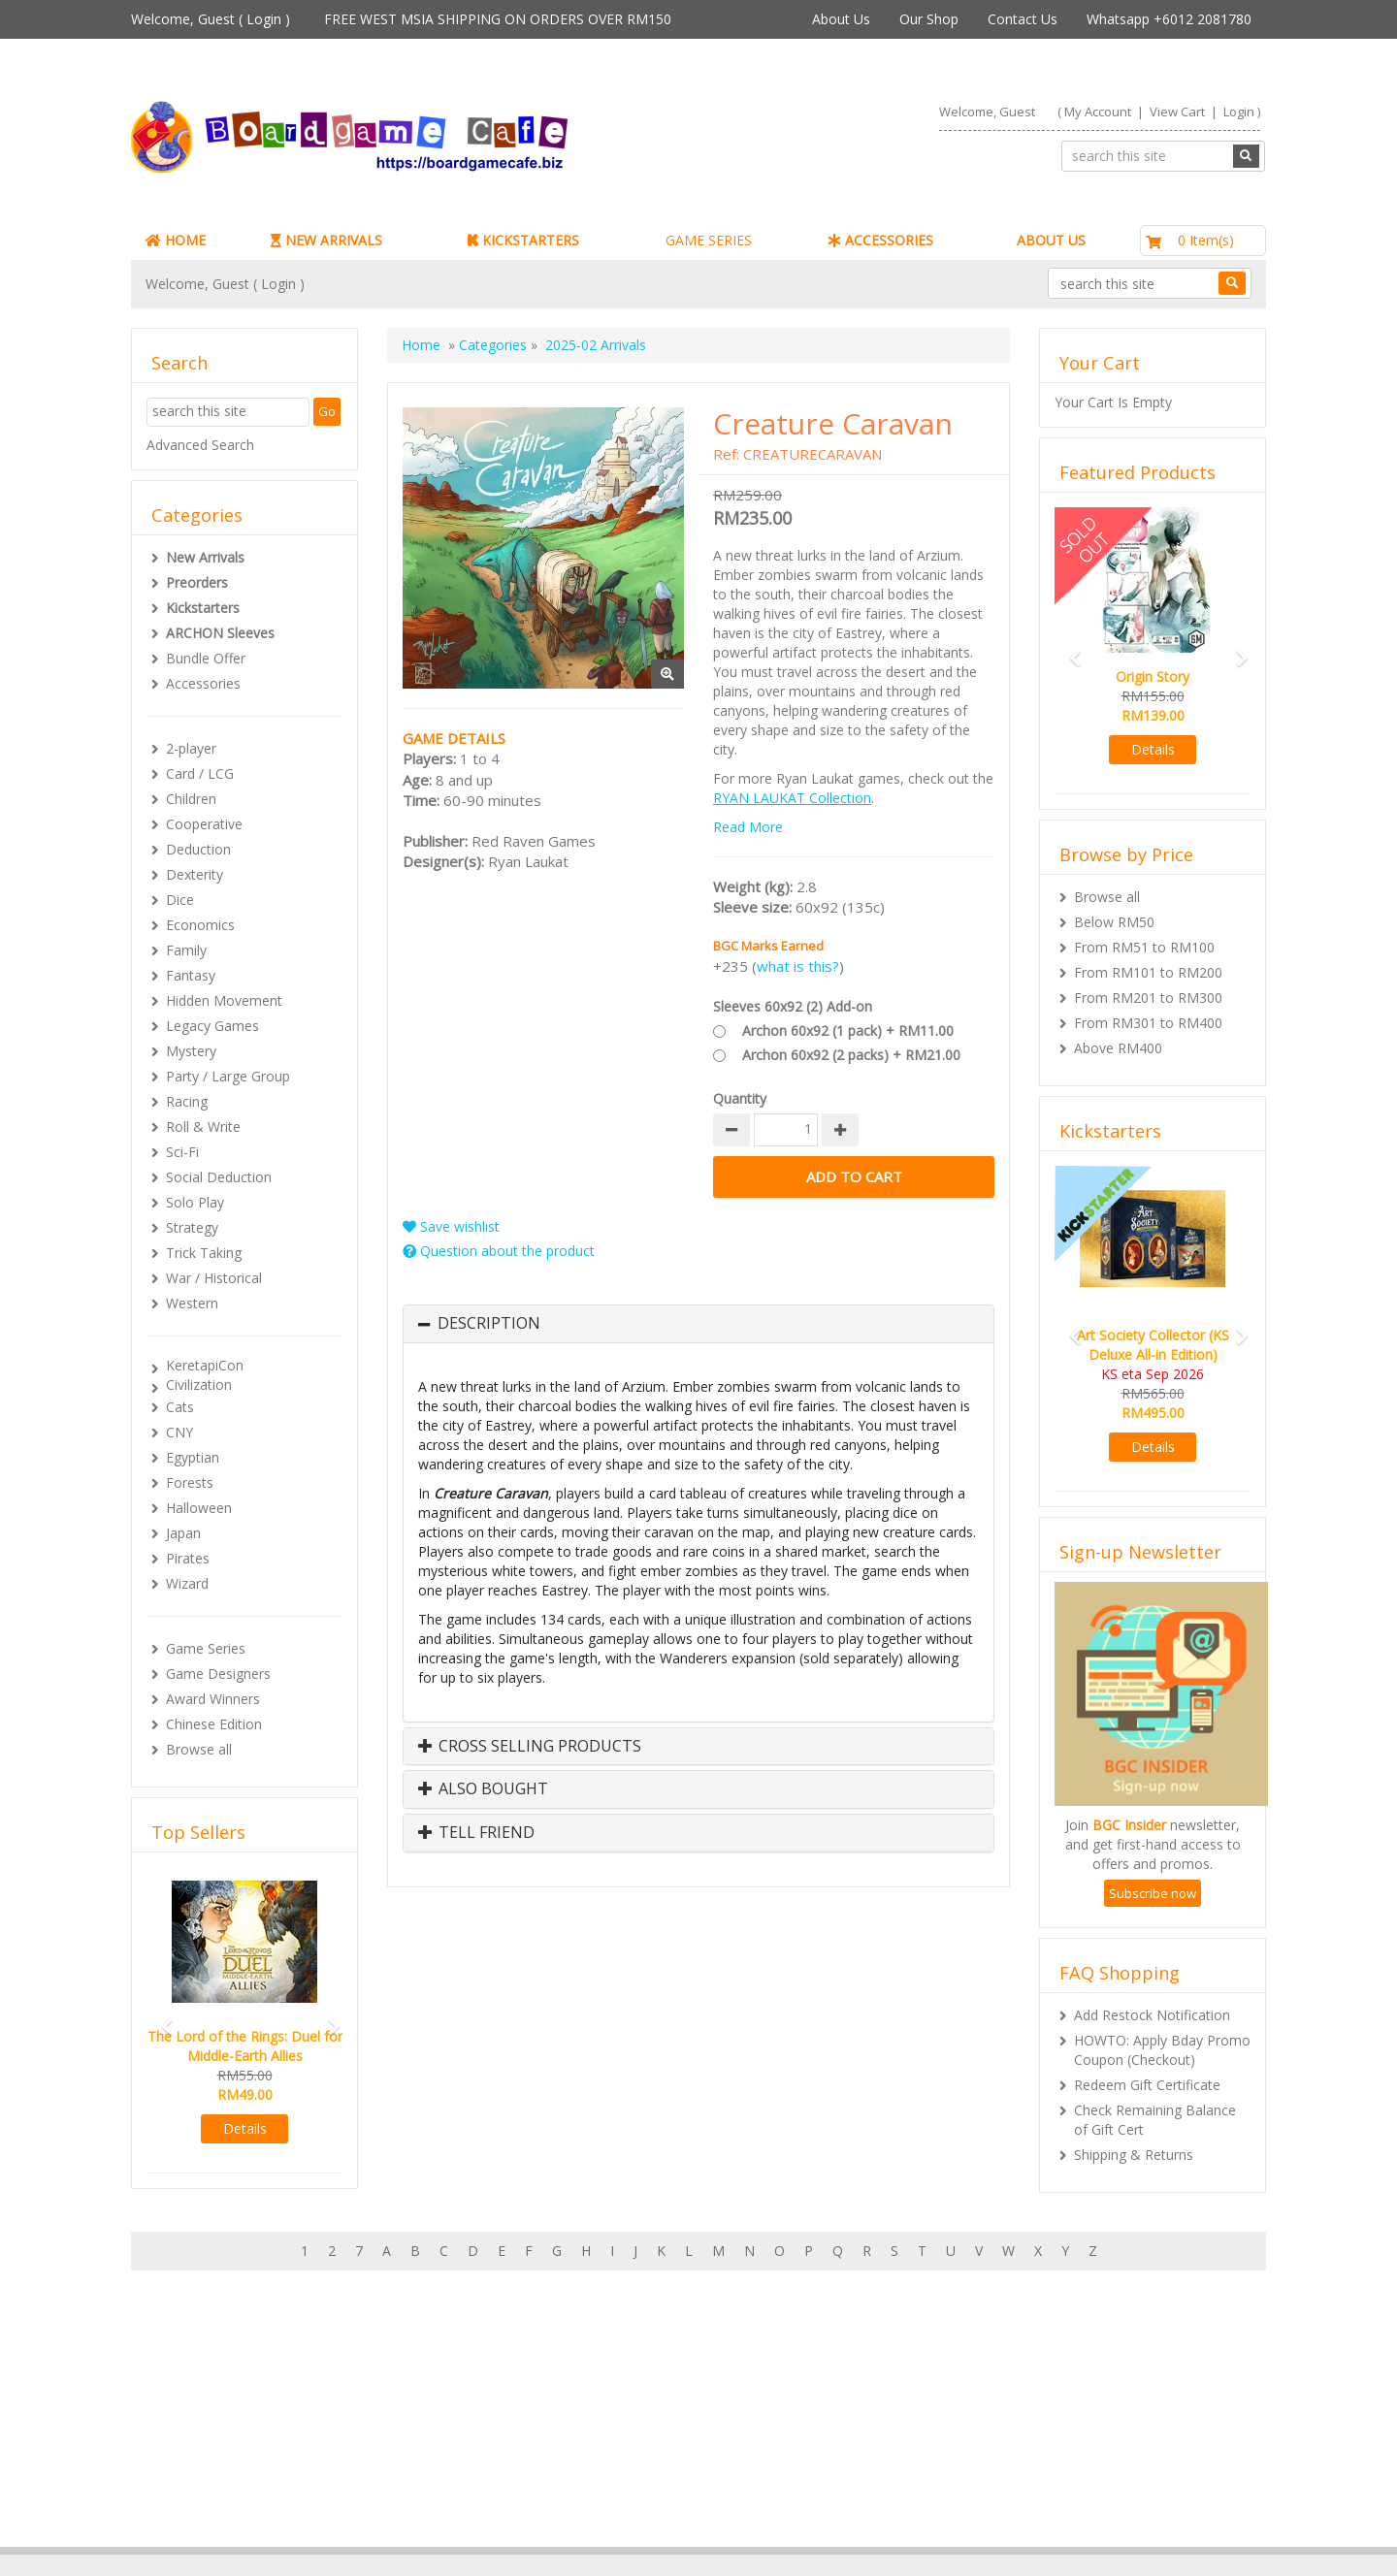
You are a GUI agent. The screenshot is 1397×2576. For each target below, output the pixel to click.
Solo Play (195, 1202)
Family (186, 950)
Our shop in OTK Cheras (634, 2420)
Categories (493, 345)
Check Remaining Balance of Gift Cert (1155, 2120)
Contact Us (1022, 19)
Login (263, 19)
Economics (200, 925)
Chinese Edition (214, 1724)
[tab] (698, 1323)
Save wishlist (451, 1226)
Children (191, 798)
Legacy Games (212, 1025)
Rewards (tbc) (213, 2459)
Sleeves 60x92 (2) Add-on (792, 1006)
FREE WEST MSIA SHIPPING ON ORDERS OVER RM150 (497, 19)
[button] (161, 2018)
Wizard (187, 1583)
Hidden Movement (224, 1000)
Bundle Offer (205, 658)
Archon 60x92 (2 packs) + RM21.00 (851, 1055)
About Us (841, 19)
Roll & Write (203, 1126)
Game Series (205, 1648)
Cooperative (204, 824)
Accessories (203, 683)
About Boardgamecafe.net (641, 2401)
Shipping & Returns (1133, 2154)
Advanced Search (200, 444)
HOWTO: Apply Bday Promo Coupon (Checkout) (1162, 2050)
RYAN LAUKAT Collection (792, 798)
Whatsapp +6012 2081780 (1169, 19)
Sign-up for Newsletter (992, 2401)
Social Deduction (219, 1177)
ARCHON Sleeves (220, 633)
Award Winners (213, 1699)
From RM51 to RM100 (1144, 947)
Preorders (197, 582)
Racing (187, 1101)
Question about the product (499, 1250)
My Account (1097, 111)
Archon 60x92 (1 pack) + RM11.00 (848, 1030)
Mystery (191, 1051)
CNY (179, 1432)
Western (192, 1303)
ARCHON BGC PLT (354, 2537)
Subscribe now (1152, 1893)
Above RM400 (1118, 1048)
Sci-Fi (182, 1152)
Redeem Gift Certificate (1147, 2085)
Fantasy (190, 975)
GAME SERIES (709, 240)
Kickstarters (203, 607)
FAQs (187, 2478)
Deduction (198, 849)
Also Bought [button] (483, 1789)
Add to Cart (853, 1177)
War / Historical (214, 1278)
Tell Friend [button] (476, 1833)
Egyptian (192, 1457)
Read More (748, 827)
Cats (180, 1407)
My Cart (194, 2420)
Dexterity (194, 874)
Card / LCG (200, 773)
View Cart (1177, 111)
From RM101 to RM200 (1148, 972)
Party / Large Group (228, 1076)
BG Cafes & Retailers (624, 2478)
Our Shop (928, 19)
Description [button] (489, 1324)
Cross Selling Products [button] (529, 1746)
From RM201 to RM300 (1148, 997)
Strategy (192, 1227)
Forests (189, 1482)
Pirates (188, 1558)
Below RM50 (1114, 922)
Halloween (199, 1507)
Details (245, 2128)
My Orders (203, 2440)
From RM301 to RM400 (1148, 1023)
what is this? (798, 966)
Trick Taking (204, 1252)
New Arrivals (205, 557)
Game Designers (218, 1673)
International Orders (621, 2459)
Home (421, 345)
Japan (183, 1533)
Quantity (739, 1098)
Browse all (199, 1749)
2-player (191, 748)
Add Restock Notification (1152, 2015)
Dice (180, 899)
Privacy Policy (600, 2498)
